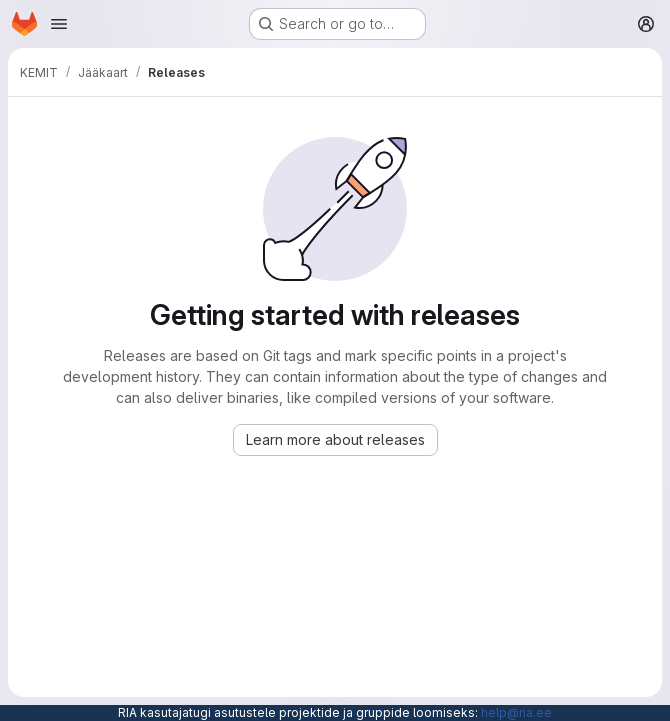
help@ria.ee (516, 712)
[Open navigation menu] (59, 24)
